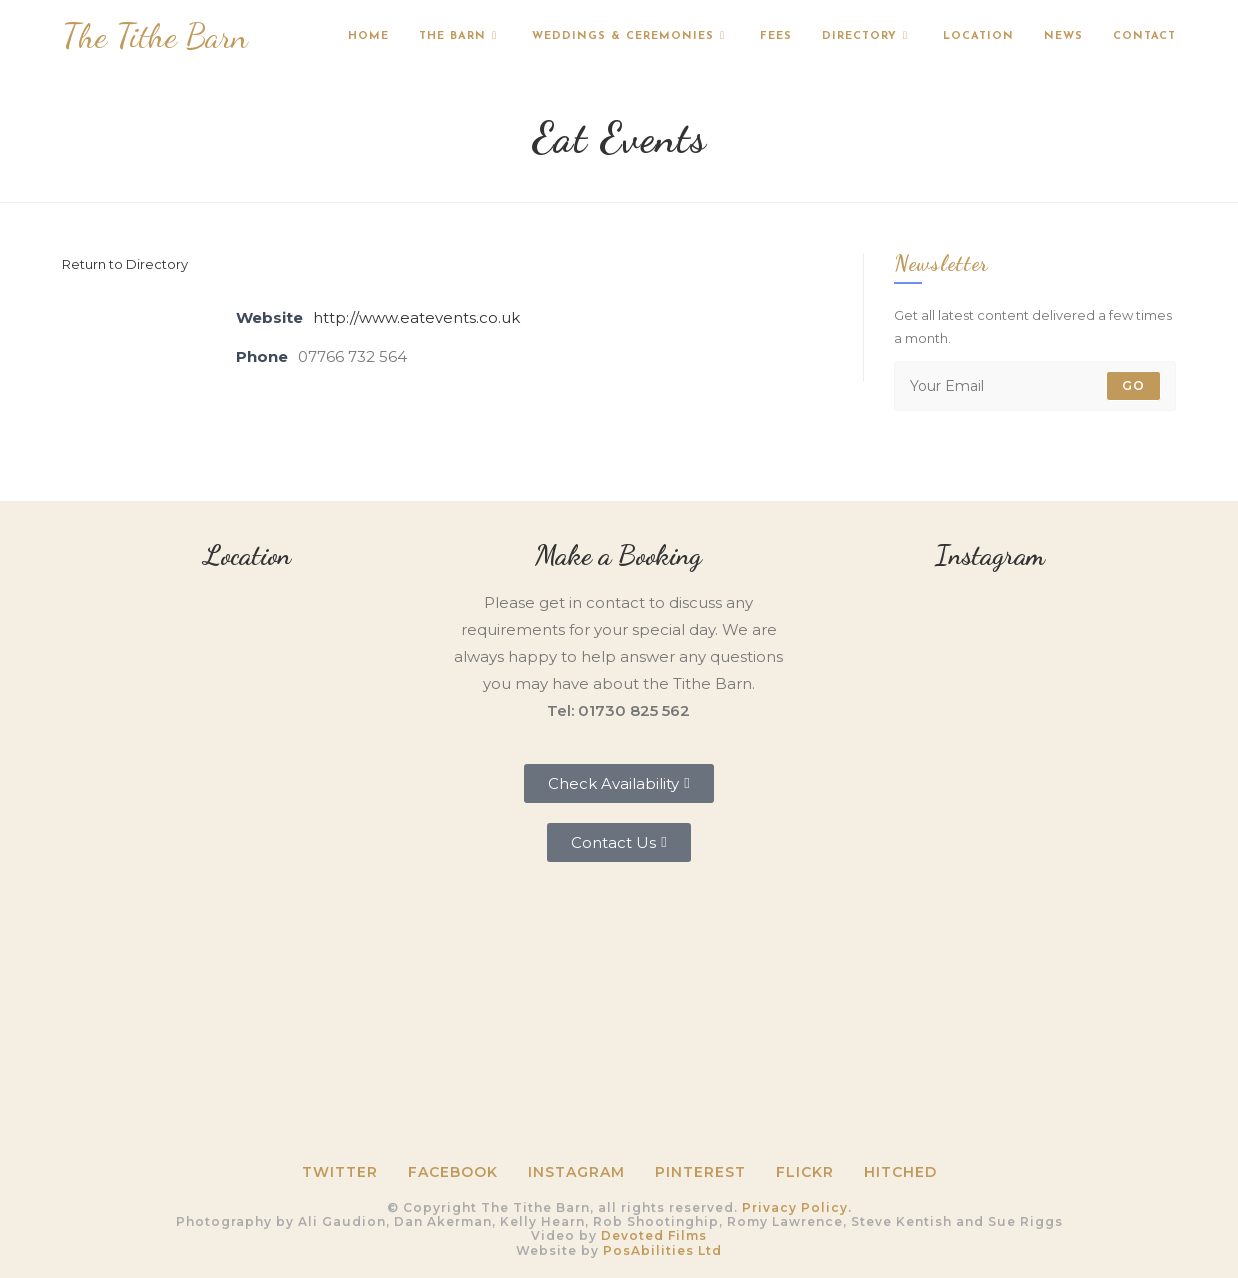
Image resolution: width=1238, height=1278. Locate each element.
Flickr (805, 1172)
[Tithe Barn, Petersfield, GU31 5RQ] (247, 720)
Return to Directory (125, 264)
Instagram (576, 1172)
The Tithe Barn (155, 36)
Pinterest (700, 1172)
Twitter (340, 1172)
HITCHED (900, 1172)
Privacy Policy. (797, 1207)
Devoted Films (654, 1235)
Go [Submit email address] (1133, 385)
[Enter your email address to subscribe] (1035, 386)
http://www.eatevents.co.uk (416, 317)
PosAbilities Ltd (662, 1250)
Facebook (453, 1172)
